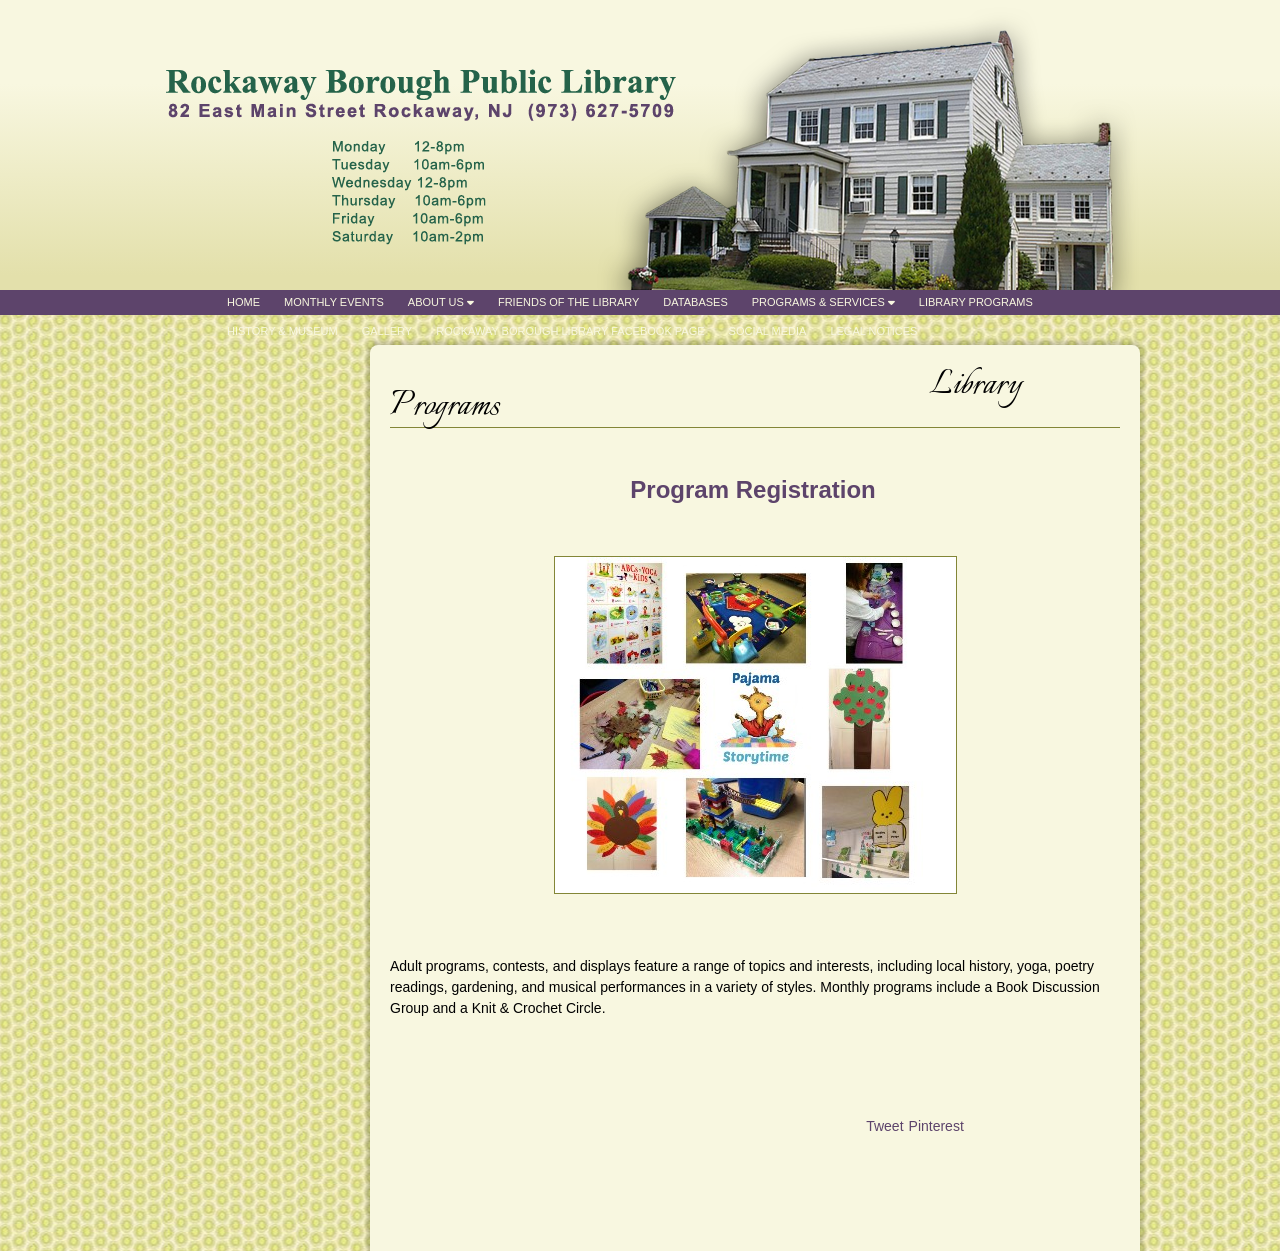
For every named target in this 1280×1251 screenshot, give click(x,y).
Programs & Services (823, 302)
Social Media (768, 331)
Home (243, 302)
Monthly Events (334, 302)
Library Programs (976, 302)
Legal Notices (873, 331)
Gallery (387, 331)
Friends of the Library (568, 302)
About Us (441, 302)
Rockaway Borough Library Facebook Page (570, 331)
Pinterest (936, 1126)
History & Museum (282, 331)
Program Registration (752, 489)
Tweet (884, 1126)
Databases (695, 302)
